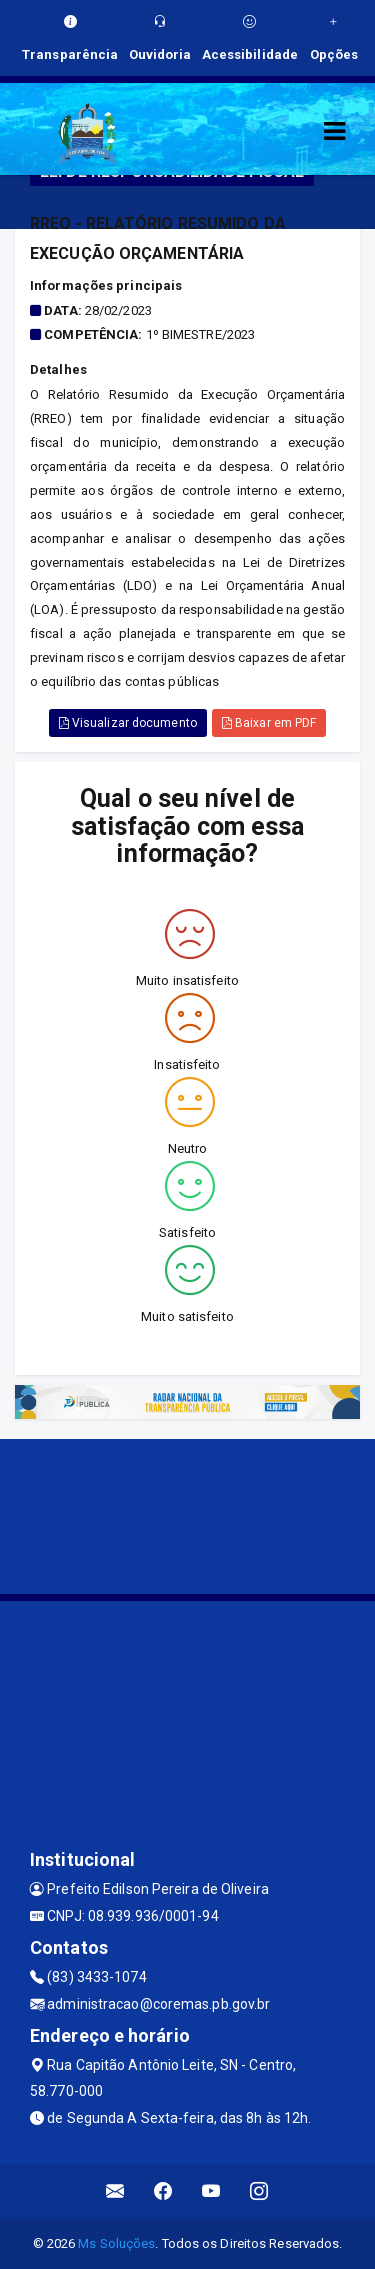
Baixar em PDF (269, 723)
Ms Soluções (116, 2243)
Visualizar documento (128, 723)
